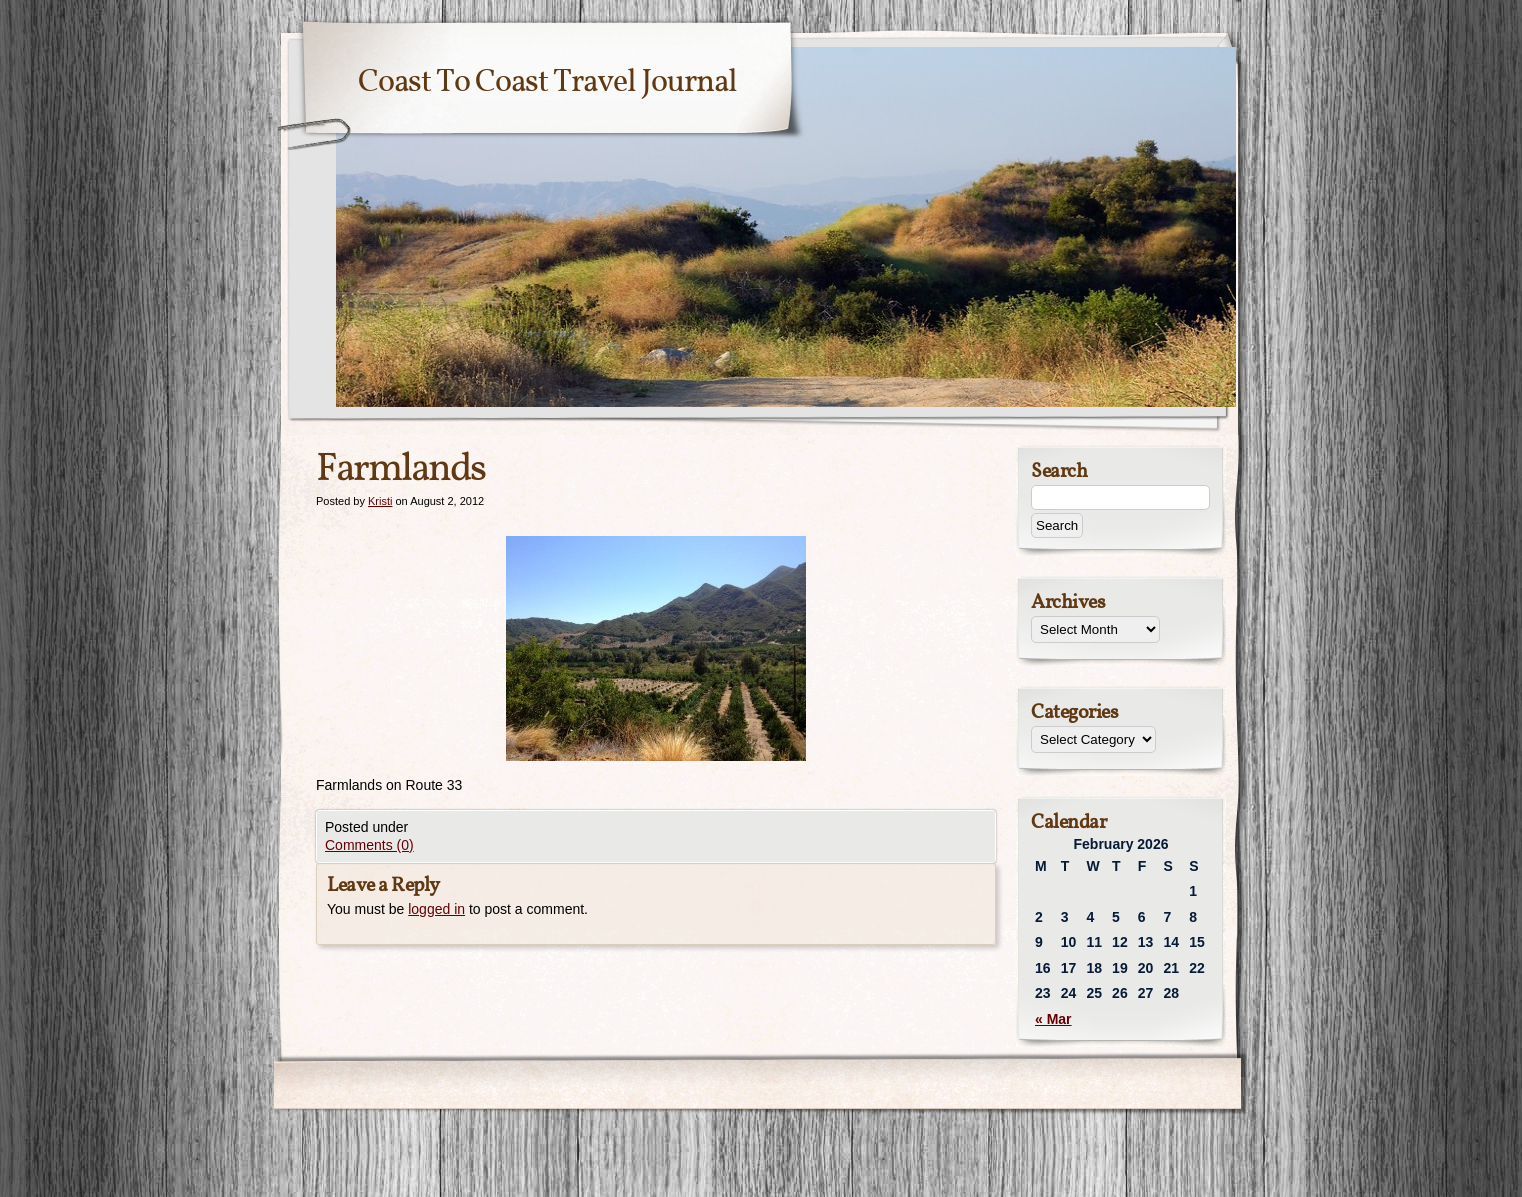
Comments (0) (369, 845)
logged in (436, 909)
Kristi (380, 501)
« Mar (1053, 1019)
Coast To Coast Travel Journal (547, 83)
